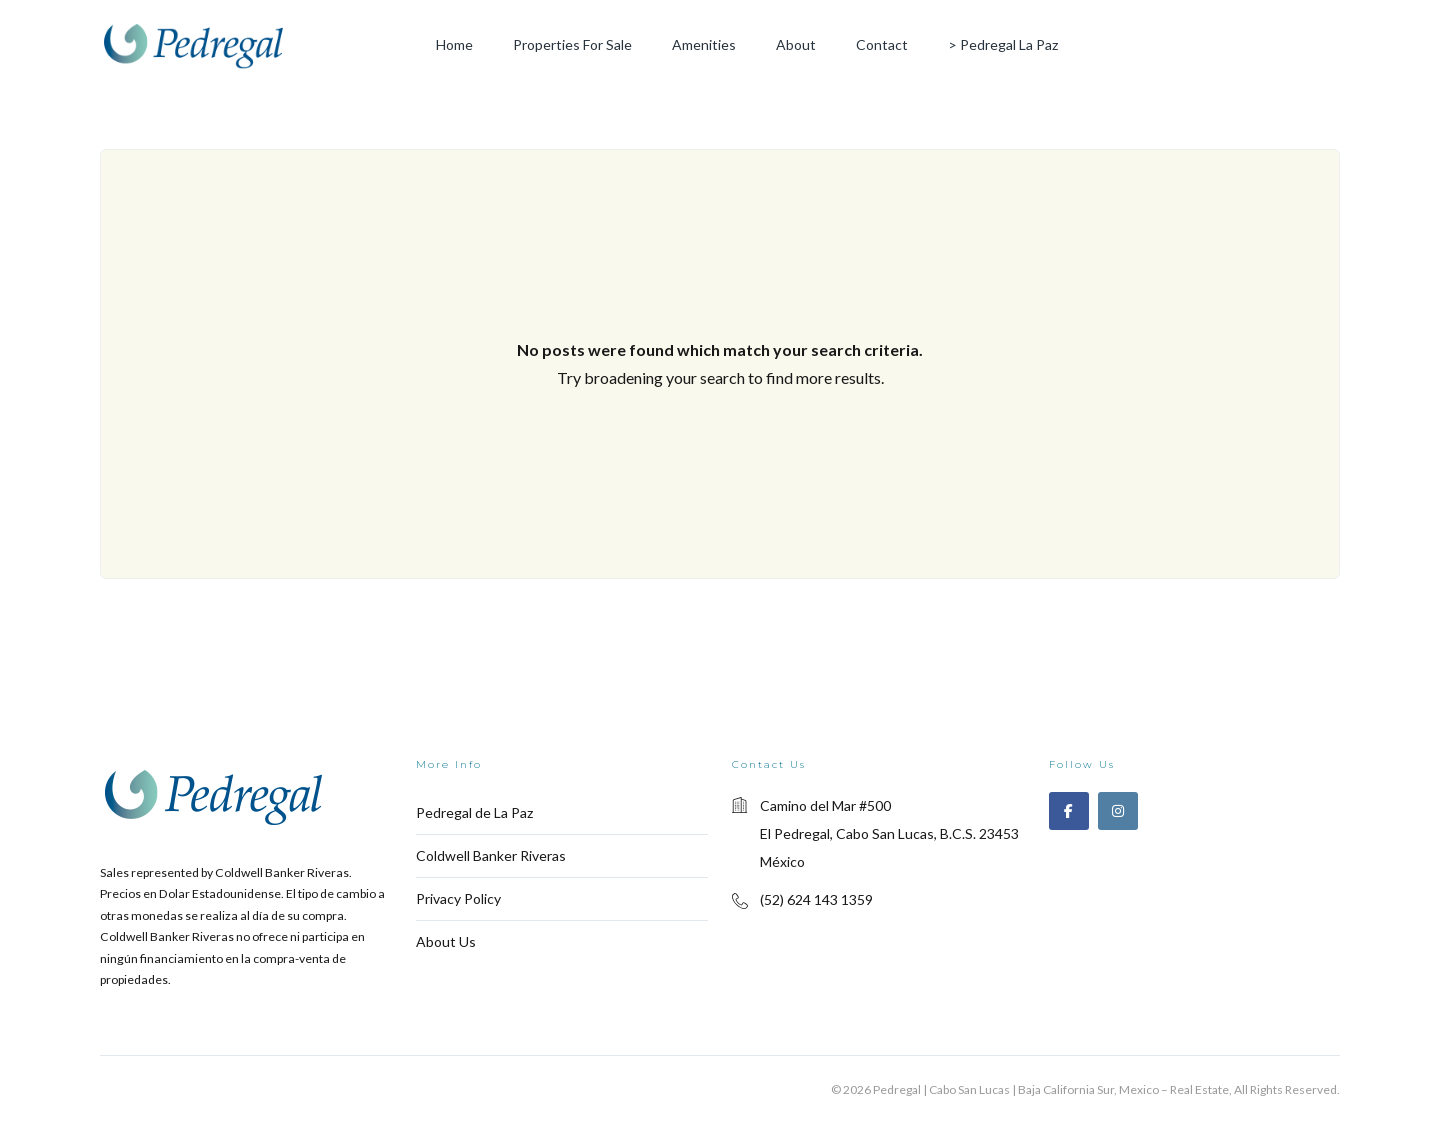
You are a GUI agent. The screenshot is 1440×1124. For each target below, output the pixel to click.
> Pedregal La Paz (1003, 44)
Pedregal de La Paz (474, 812)
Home (454, 44)
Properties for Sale (572, 44)
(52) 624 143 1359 (816, 899)
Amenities (704, 44)
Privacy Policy (458, 898)
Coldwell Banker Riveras (491, 855)
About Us (446, 941)
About (796, 44)
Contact (882, 44)
